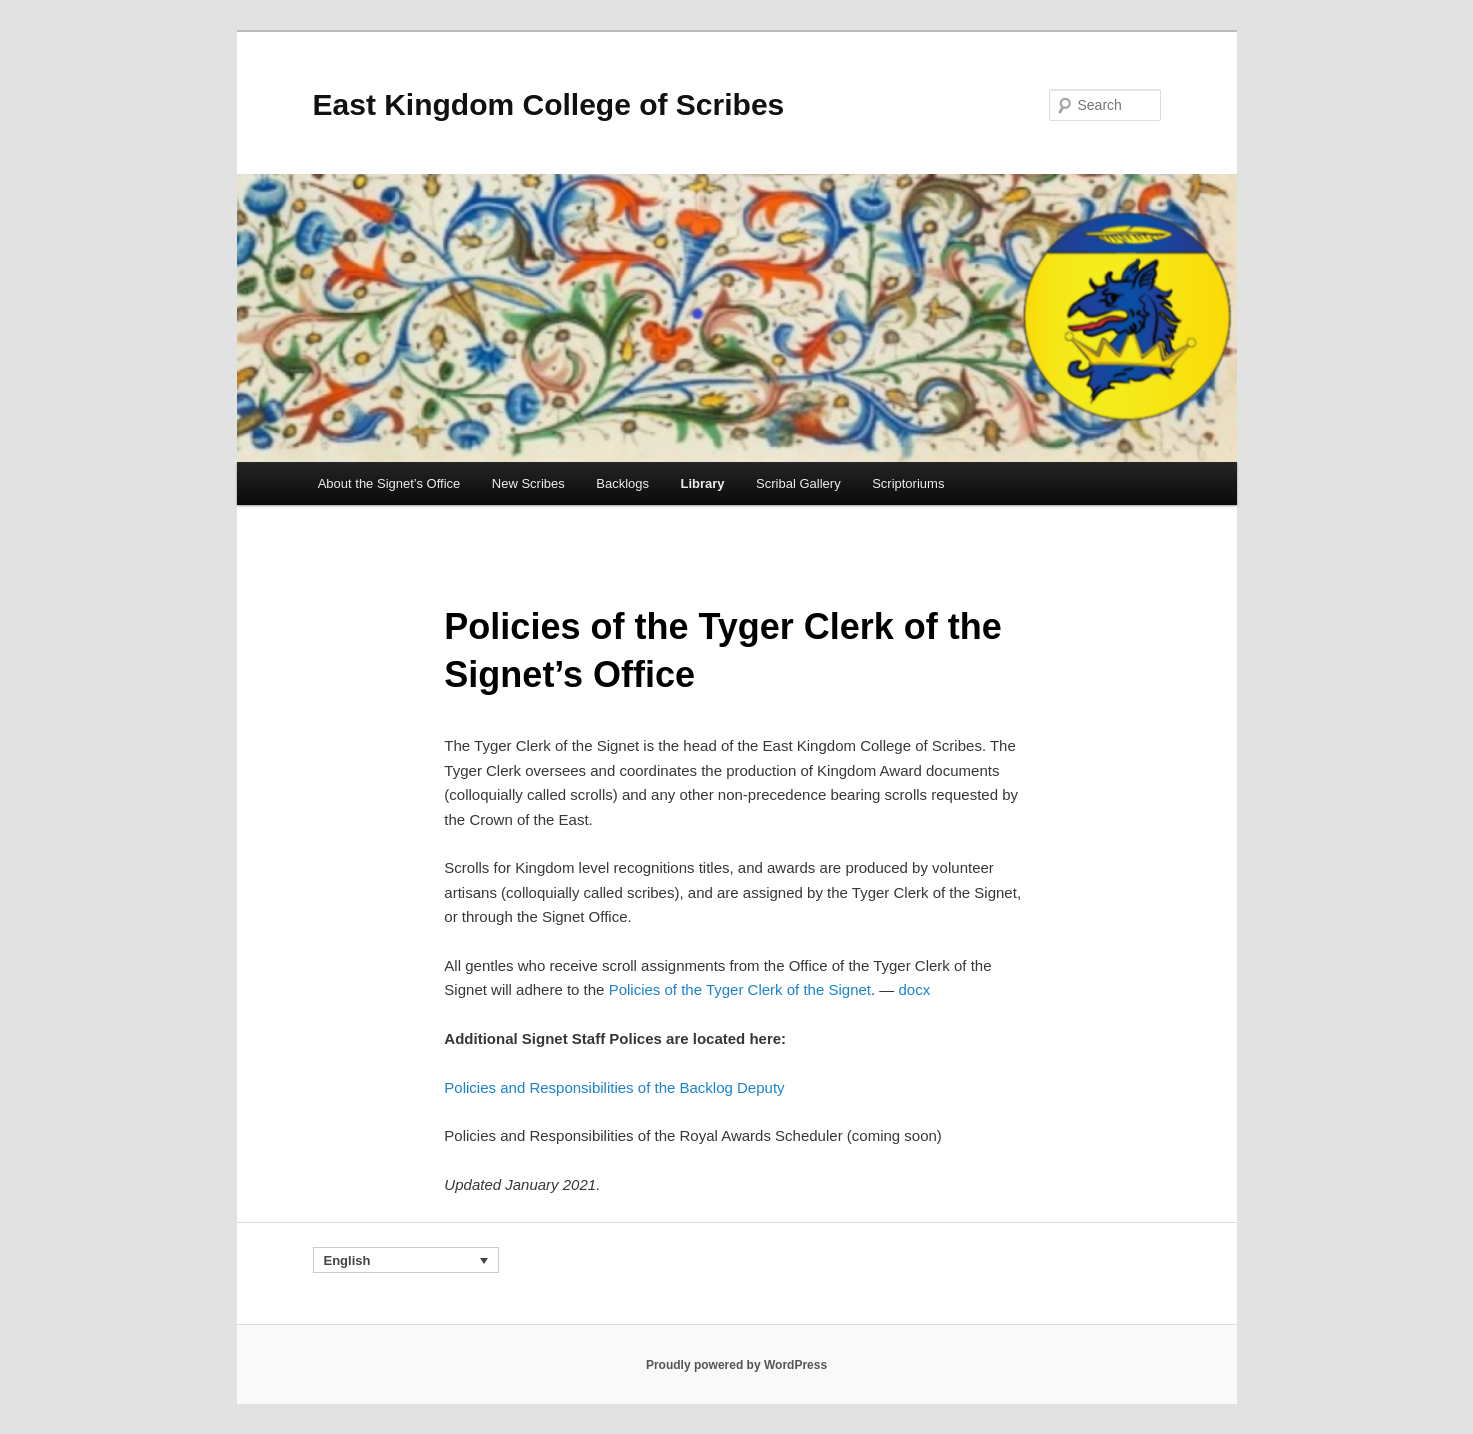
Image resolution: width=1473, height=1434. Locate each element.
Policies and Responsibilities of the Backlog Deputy (614, 1087)
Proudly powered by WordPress (736, 1365)
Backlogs (622, 483)
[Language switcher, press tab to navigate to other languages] (406, 1260)
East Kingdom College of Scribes (549, 104)
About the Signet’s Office (389, 483)
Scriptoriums (908, 483)
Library (703, 483)
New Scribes (528, 483)
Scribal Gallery (798, 483)
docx (915, 989)
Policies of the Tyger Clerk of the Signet (740, 989)
